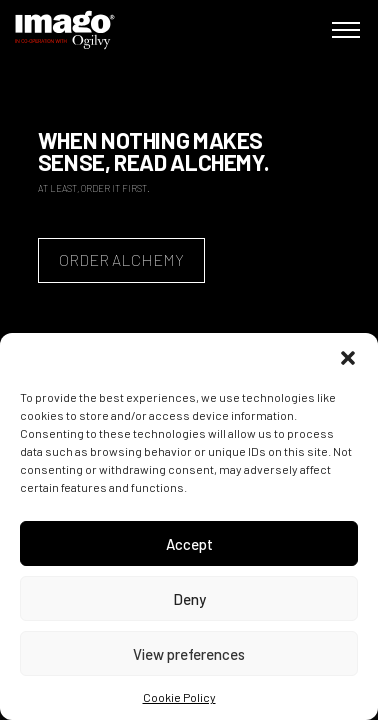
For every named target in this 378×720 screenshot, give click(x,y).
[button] (348, 358)
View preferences (189, 654)
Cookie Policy (179, 697)
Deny (189, 599)
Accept (189, 544)
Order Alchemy (121, 259)
